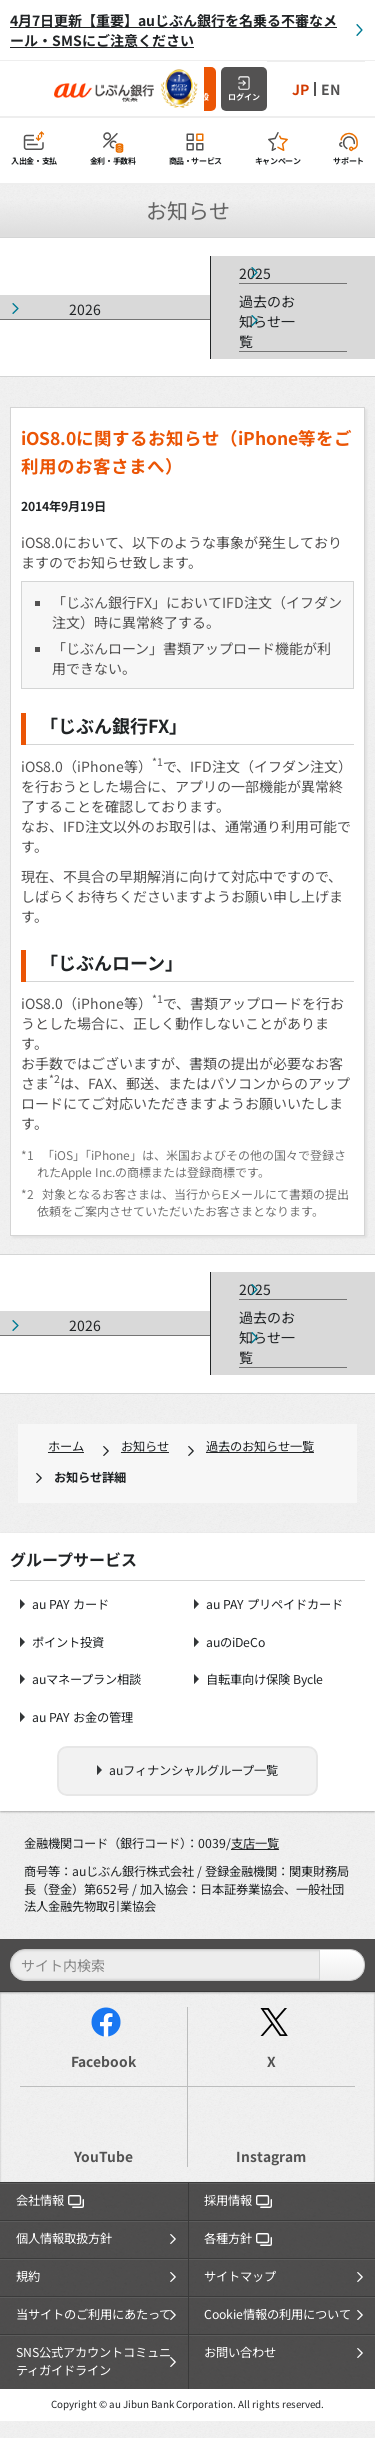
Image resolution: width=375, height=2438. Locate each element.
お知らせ (145, 1446)
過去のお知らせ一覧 (267, 321)
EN (330, 89)
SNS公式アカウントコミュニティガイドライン (93, 2361)
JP (300, 89)
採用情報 (238, 2200)
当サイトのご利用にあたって (93, 2314)
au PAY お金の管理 (82, 1717)
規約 (28, 2276)
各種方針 (238, 2238)
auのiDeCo (235, 1642)
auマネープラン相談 (86, 1679)
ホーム (66, 1446)
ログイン (244, 96)
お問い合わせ (240, 2352)
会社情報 (50, 2200)
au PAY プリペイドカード (274, 1604)
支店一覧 (255, 1843)
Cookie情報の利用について (277, 2314)
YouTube (103, 2156)
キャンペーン (278, 160)
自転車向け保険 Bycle (264, 1679)
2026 (85, 309)
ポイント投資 (68, 1642)
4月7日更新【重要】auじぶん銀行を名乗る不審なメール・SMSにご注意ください (173, 30)
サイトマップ (240, 2276)
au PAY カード (70, 1604)
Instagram (271, 2156)
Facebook (103, 2061)
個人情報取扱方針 (64, 2238)
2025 (255, 273)
